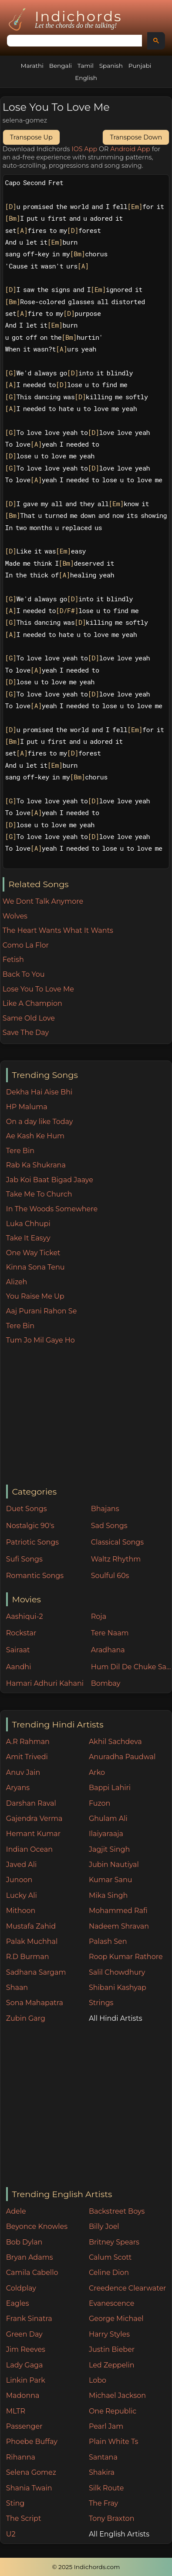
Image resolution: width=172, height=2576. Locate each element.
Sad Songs (109, 1526)
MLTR (15, 2411)
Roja (98, 1616)
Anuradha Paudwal (122, 1757)
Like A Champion (32, 1003)
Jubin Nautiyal (114, 1864)
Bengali (60, 65)
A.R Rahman (28, 1741)
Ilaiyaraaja (106, 1834)
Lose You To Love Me (38, 989)
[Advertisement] (89, 1415)
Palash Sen (108, 1941)
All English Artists (119, 2534)
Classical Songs (117, 1542)
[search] (73, 41)
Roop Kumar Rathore (126, 1957)
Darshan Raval (31, 1803)
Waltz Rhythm (116, 1559)
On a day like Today (39, 1121)
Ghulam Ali (108, 1818)
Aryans (18, 1788)
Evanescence (112, 2303)
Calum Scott (110, 2257)
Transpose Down (136, 137)
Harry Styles (109, 2334)
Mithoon (21, 1910)
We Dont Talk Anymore (43, 901)
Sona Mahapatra (34, 2003)
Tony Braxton (112, 2518)
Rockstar (21, 1633)
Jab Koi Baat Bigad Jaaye (49, 1180)
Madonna (23, 2395)
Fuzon (99, 1803)
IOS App (84, 149)
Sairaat (18, 1650)
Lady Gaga (24, 2365)
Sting (15, 2503)
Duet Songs (26, 1509)
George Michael (116, 2318)
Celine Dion (109, 2272)
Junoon (19, 1880)
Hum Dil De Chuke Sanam (131, 1667)
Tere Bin (20, 1151)
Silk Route (106, 2488)
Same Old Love (29, 1018)
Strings (101, 2003)
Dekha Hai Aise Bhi (39, 1092)
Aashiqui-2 (24, 1616)
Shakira (102, 2472)
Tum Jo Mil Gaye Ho (40, 1340)
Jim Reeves (25, 2349)
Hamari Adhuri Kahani (45, 1683)
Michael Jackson (117, 2395)
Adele (16, 2211)
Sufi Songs (24, 1559)
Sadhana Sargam (36, 1972)
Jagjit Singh (109, 1849)
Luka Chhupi (28, 1224)
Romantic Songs (35, 1575)
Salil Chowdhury (117, 1972)
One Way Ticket (33, 1253)
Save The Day (26, 1032)
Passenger (24, 2426)
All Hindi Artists (115, 2018)
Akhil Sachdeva (115, 1741)
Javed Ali (21, 1864)
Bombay (106, 1683)
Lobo (97, 2380)
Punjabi (140, 65)
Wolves (15, 916)
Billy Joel (104, 2226)
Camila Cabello (32, 2272)
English (86, 77)
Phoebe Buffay (31, 2441)
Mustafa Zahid (31, 1926)
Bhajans (105, 1509)
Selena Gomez (31, 2472)
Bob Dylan (24, 2242)
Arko (97, 1772)
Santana (103, 2457)
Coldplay (21, 2288)
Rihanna (20, 2457)
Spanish (111, 65)
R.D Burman (27, 1957)
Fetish (13, 959)
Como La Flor (26, 945)
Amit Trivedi (27, 1757)
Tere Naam (110, 1633)
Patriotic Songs (32, 1542)
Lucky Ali (21, 1895)
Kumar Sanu (110, 1880)
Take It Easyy (28, 1238)
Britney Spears (114, 2242)
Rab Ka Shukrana (36, 1165)
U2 (11, 2534)
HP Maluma (26, 1107)
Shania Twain (29, 2488)
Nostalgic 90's (30, 1526)
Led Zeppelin (112, 2365)
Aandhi (18, 1667)
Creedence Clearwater (127, 2288)
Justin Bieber (112, 2349)
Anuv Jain (23, 1772)
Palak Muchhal (32, 1941)
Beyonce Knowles (36, 2226)
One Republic (112, 2411)
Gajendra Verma (34, 1818)
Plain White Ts (113, 2441)
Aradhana (108, 1650)
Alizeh (16, 1282)
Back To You (24, 974)
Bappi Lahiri (110, 1788)
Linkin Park (25, 2380)
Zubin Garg (25, 2018)
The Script (23, 2518)
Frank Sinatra (29, 2318)
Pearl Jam (106, 2426)
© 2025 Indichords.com (86, 2566)
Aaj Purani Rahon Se (41, 1311)
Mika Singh (108, 1895)
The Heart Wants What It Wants (58, 930)
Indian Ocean (29, 1849)
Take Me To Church (39, 1194)
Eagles (17, 2303)
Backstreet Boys (117, 2211)
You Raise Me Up (35, 1296)
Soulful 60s (110, 1575)
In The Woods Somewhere (52, 1209)
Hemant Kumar (33, 1834)
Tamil (86, 65)
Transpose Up (31, 137)
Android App (130, 149)
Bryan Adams (29, 2257)
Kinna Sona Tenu (35, 1267)
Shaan (17, 1987)
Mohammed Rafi (118, 1910)
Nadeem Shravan (119, 1926)
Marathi (32, 65)
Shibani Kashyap (117, 1987)
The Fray (103, 2503)
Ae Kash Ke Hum (35, 1136)
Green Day (24, 2334)
